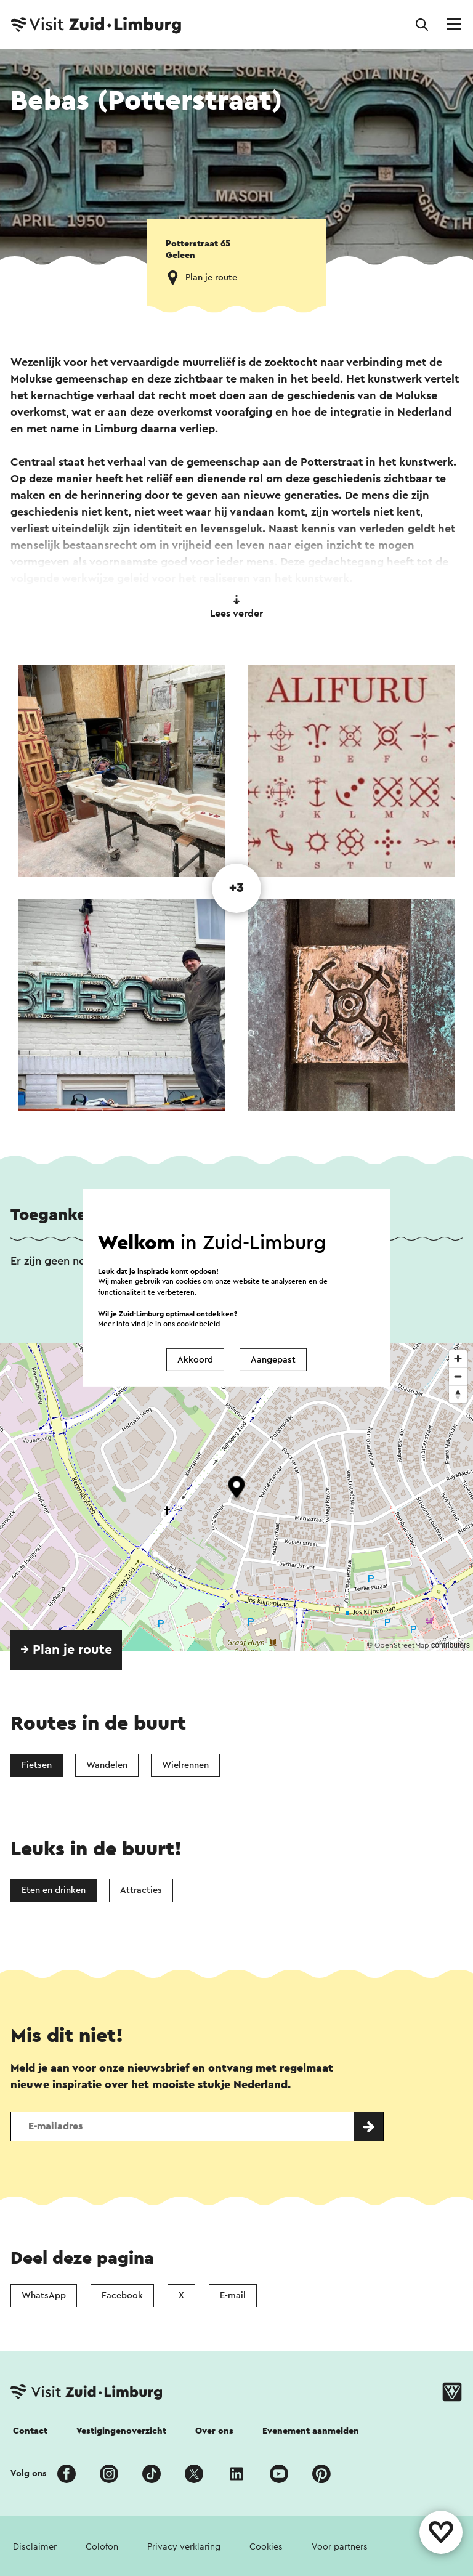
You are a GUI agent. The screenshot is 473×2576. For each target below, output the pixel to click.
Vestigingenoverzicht (121, 2431)
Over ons (214, 2431)
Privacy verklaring (183, 2546)
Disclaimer (35, 2546)
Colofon (102, 2546)
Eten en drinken (54, 1890)
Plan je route (211, 277)
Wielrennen (185, 1765)
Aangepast (273, 1359)
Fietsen (37, 1765)
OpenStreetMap (401, 1645)
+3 (236, 887)
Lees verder (236, 606)
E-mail (233, 2295)
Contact (30, 2431)
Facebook (122, 2295)
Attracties (141, 1890)
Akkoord (195, 1359)
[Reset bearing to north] (458, 1394)
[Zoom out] (458, 1376)
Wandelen (106, 1765)
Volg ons (28, 2473)
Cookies (266, 2546)
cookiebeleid (198, 1324)
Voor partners (340, 2546)
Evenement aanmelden (310, 2431)
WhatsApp (44, 2295)
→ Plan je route (66, 1649)
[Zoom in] (458, 1358)
